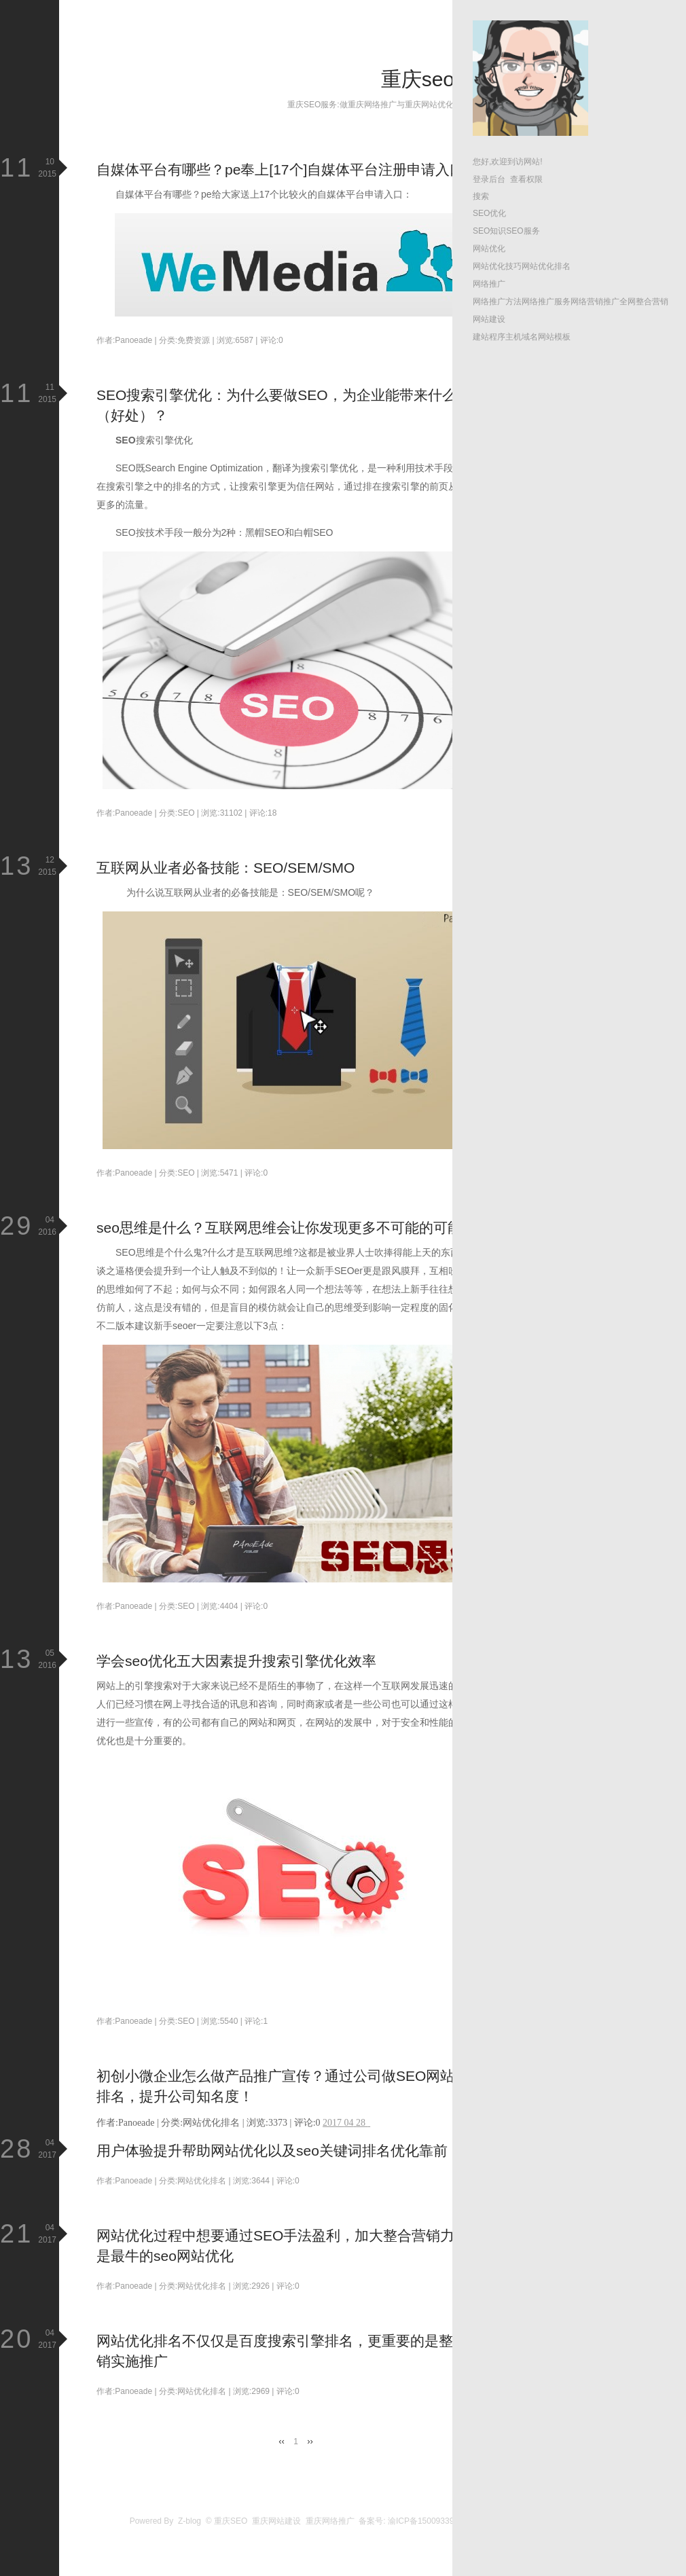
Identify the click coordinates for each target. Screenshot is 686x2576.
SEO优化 (489, 213)
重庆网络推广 (330, 2521)
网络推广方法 (497, 301)
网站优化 (489, 248)
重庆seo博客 (438, 79)
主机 (513, 337)
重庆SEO (230, 2521)
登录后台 (489, 179)
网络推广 (489, 284)
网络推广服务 (546, 301)
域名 (530, 337)
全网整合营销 (643, 301)
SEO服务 (522, 231)
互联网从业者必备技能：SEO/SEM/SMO (225, 867)
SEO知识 (489, 231)
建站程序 (489, 337)
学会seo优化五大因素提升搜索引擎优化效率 (236, 1661)
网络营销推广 (595, 301)
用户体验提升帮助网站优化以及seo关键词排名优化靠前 (272, 2150)
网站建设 (489, 319)
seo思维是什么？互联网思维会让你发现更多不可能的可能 (279, 1227)
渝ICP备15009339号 (425, 2521)
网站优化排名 (546, 266)
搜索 (481, 196)
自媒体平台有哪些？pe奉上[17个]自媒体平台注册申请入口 (280, 169)
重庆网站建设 (276, 2521)
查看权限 (526, 179)
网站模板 (554, 337)
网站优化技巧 (497, 266)
